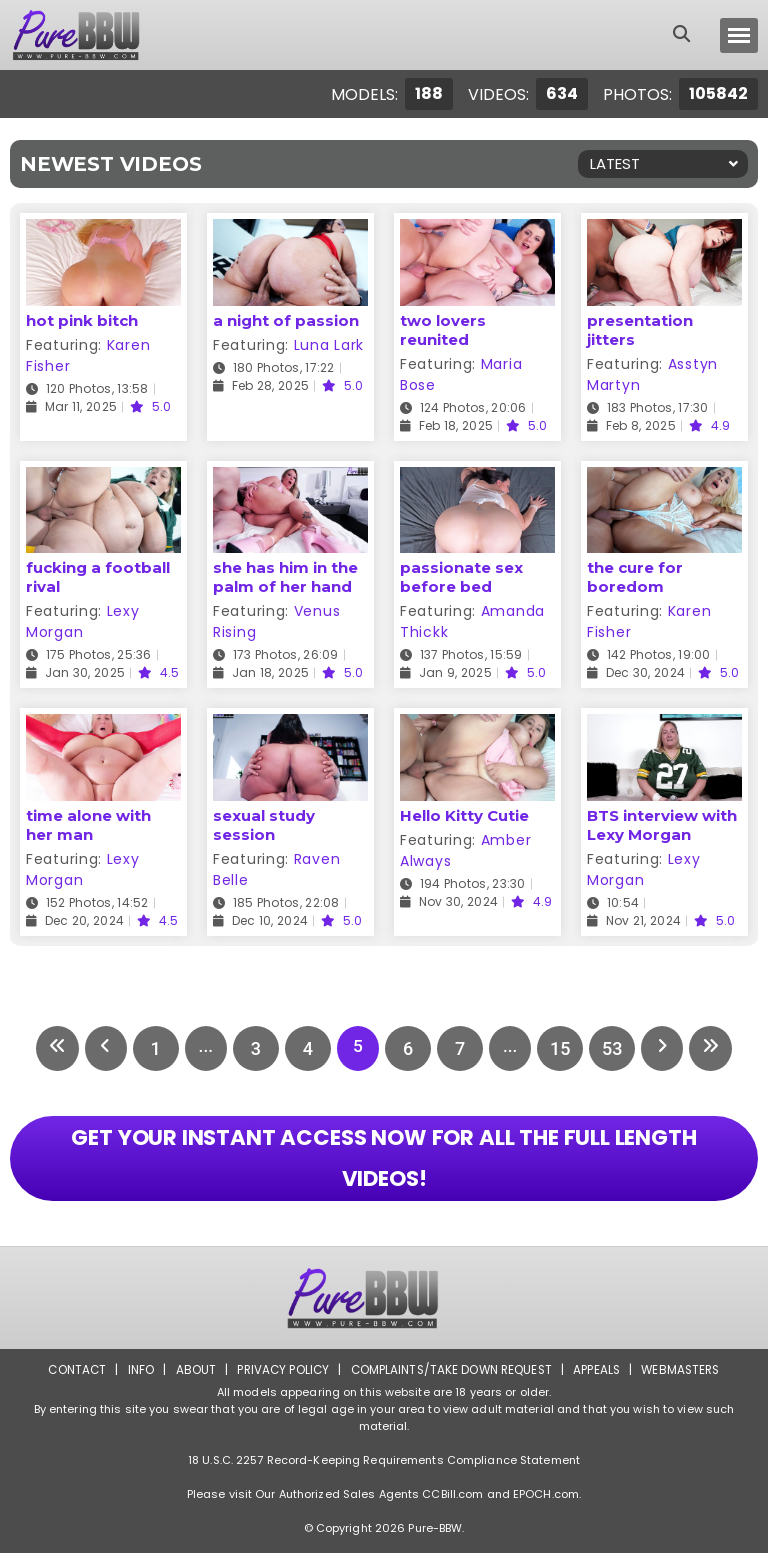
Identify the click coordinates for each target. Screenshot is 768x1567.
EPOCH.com (546, 1508)
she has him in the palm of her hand (285, 577)
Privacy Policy (279, 1383)
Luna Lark (329, 345)
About (190, 1383)
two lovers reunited (443, 330)
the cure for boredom (635, 577)
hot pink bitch (82, 320)
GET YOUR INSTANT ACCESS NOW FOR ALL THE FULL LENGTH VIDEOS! (384, 1166)
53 (618, 1048)
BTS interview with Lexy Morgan (662, 825)
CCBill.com (452, 1508)
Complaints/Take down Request (451, 1383)
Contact (71, 1383)
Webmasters (686, 1383)
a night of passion (286, 320)
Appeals (600, 1383)
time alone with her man (88, 825)
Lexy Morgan (83, 621)
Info (135, 1383)
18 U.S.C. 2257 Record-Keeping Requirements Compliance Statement (384, 1474)
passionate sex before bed (461, 577)
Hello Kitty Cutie (464, 815)
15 (566, 1048)
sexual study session (264, 825)
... (201, 1048)
